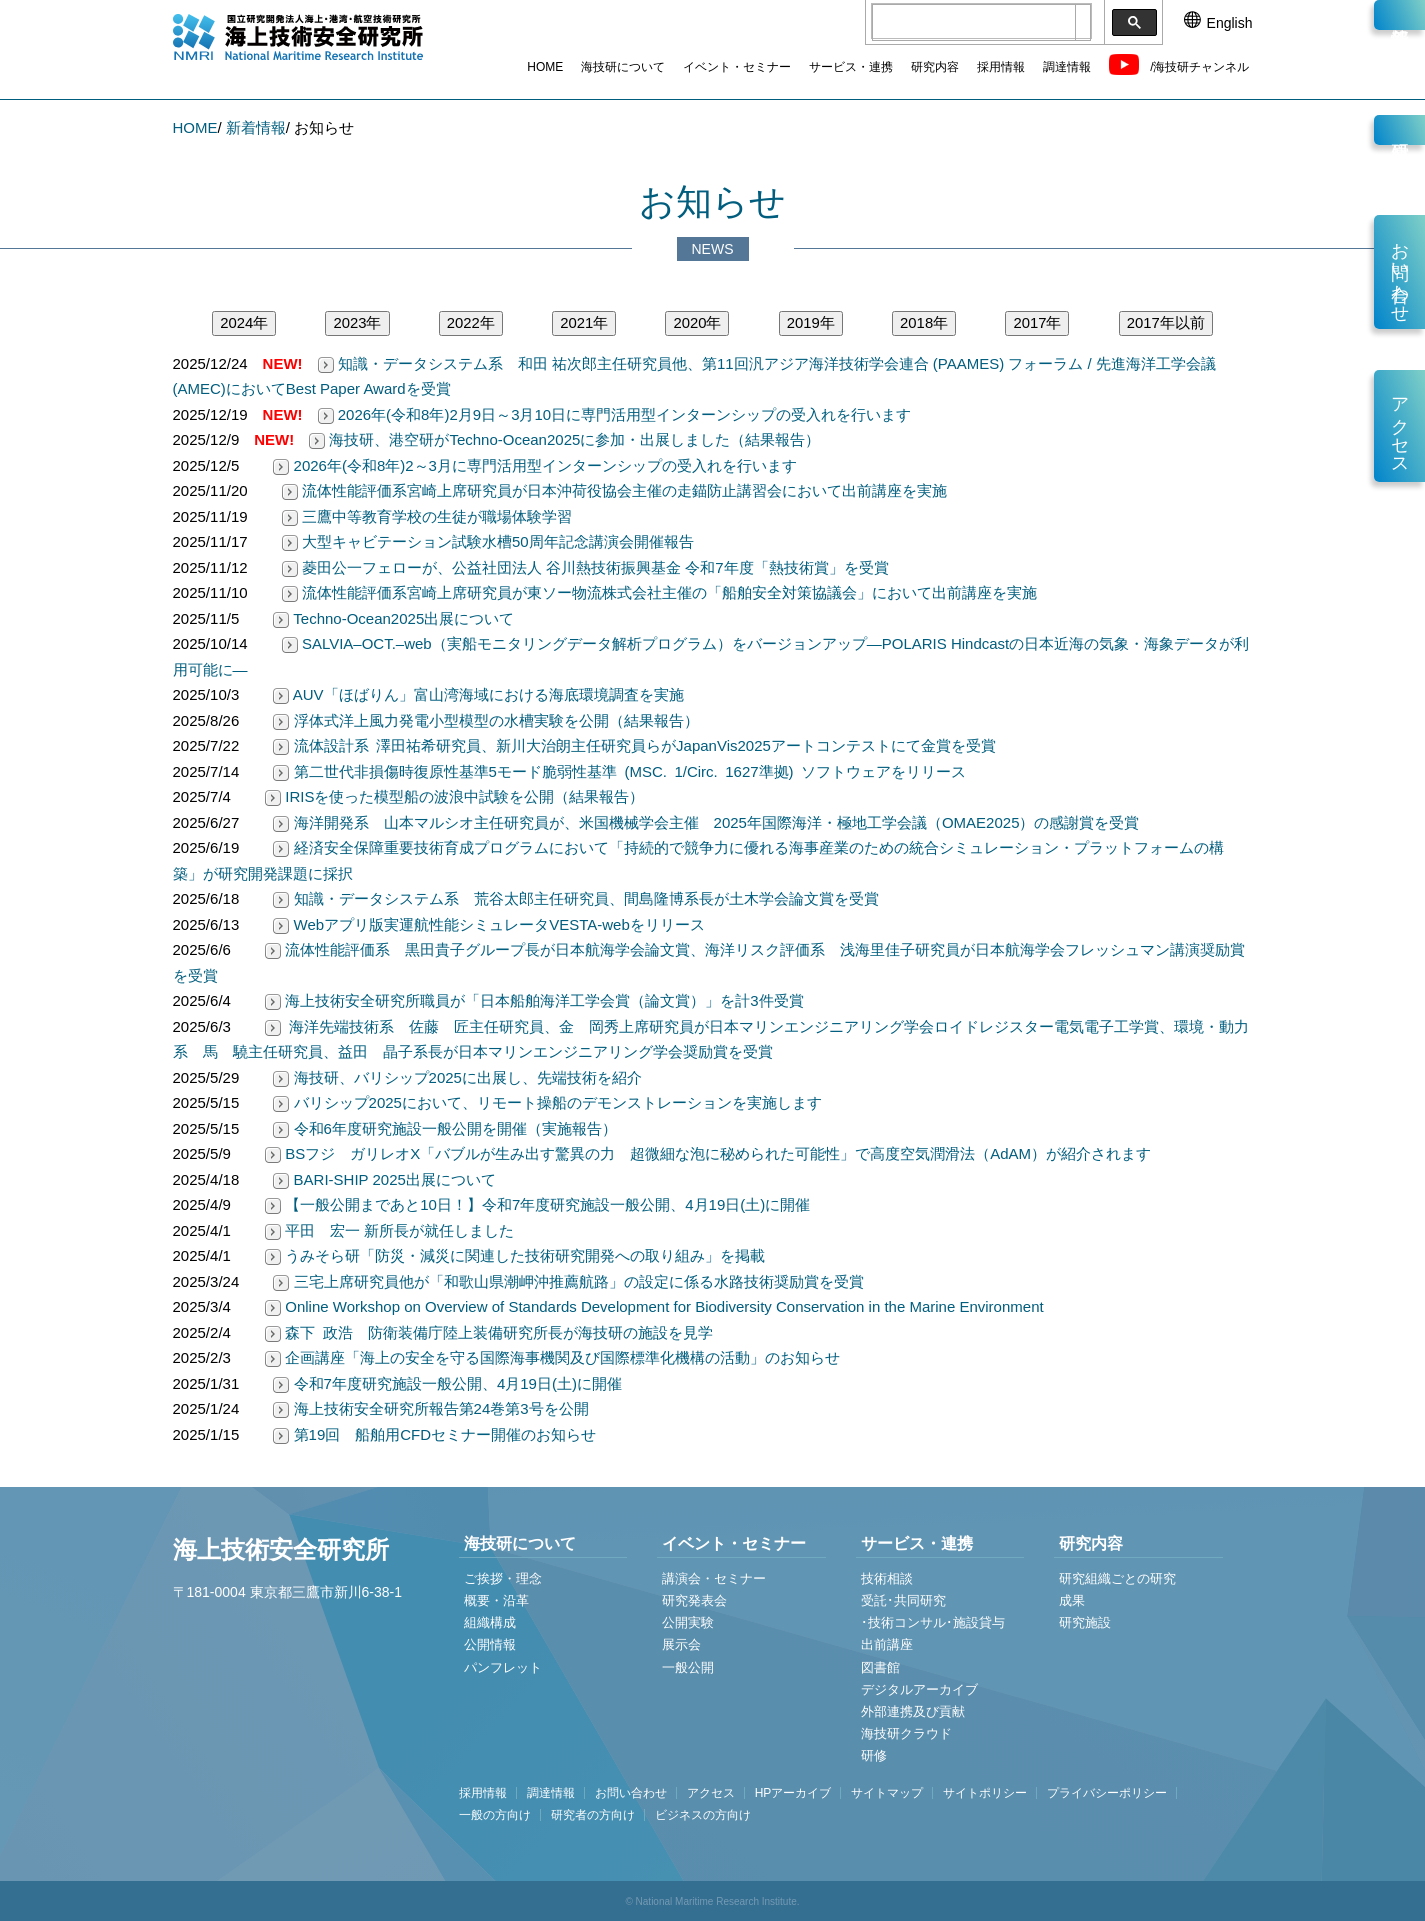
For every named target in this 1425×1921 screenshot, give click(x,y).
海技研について (623, 67)
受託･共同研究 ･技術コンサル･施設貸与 (933, 1611)
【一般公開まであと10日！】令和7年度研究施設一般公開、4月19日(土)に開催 (537, 1204)
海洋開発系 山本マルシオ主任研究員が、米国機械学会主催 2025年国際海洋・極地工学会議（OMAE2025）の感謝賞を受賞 (706, 822)
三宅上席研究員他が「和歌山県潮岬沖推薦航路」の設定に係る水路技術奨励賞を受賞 (568, 1281)
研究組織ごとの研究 (1117, 1578)
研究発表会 (694, 1600)
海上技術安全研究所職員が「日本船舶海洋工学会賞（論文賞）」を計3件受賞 (534, 1000)
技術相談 (887, 1578)
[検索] (974, 23)
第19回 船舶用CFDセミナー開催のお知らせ (434, 1434)
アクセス (1400, 426)
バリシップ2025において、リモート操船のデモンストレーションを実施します (547, 1102)
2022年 (471, 323)
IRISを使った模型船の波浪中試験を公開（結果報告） (454, 796)
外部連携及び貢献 (913, 1711)
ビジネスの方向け (703, 1815)
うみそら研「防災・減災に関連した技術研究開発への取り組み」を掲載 (515, 1255)
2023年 (357, 323)
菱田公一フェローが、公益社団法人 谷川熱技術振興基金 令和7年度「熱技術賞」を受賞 (585, 567)
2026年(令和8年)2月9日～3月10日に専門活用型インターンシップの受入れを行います (615, 414)
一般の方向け (495, 1815)
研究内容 (935, 67)
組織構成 (490, 1622)
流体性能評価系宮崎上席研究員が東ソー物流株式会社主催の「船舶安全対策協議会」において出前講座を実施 (659, 592)
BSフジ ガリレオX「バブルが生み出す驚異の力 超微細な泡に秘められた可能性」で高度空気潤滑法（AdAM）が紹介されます (708, 1153)
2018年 (924, 323)
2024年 (244, 323)
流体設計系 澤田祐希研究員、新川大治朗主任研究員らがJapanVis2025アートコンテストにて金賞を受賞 (634, 745)
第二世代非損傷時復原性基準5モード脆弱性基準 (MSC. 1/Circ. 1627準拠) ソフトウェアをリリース (619, 771)
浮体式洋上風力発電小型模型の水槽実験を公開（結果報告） (485, 720)
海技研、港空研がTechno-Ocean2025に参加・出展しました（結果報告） (564, 439)
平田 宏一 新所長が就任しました (389, 1230)
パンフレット (503, 1667)
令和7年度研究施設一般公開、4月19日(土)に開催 (447, 1383)
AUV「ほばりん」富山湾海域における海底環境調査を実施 (478, 694)
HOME (545, 67)
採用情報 (1001, 67)
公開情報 (490, 1644)
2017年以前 (1166, 323)
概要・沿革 (496, 1600)
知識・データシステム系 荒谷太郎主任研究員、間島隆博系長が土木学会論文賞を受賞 (575, 898)
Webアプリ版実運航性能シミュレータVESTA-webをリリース (488, 924)
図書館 (880, 1667)
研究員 (1399, 130)
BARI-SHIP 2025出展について (384, 1179)
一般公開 (688, 1667)
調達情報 (1067, 67)
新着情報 (1399, 15)
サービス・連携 (851, 67)
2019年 (811, 323)
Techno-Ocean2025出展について (393, 618)
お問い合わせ (1400, 272)
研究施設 (1085, 1622)
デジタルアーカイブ (919, 1689)
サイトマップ (887, 1793)
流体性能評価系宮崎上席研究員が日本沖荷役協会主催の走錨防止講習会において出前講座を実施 (614, 490)
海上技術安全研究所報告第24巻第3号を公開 (430, 1408)
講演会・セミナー (714, 1578)
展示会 (681, 1644)
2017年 (1037, 323)
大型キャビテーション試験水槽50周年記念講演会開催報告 (488, 541)
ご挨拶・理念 (503, 1578)
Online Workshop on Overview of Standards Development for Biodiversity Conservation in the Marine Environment (654, 1306)
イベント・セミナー (737, 67)
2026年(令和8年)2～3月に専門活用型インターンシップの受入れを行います (535, 465)
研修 (874, 1755)
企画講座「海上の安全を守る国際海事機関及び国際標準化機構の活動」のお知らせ (552, 1357)
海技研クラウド (906, 1733)
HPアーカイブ (793, 1793)
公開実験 (688, 1622)
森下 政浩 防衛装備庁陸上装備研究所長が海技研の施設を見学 (489, 1332)
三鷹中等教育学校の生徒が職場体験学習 (427, 516)
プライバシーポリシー (1107, 1793)
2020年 (697, 323)
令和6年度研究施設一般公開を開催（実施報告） (445, 1128)
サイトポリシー (985, 1793)
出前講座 (887, 1644)
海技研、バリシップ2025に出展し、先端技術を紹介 (457, 1077)
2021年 (584, 323)
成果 (1072, 1600)
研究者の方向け (593, 1815)
